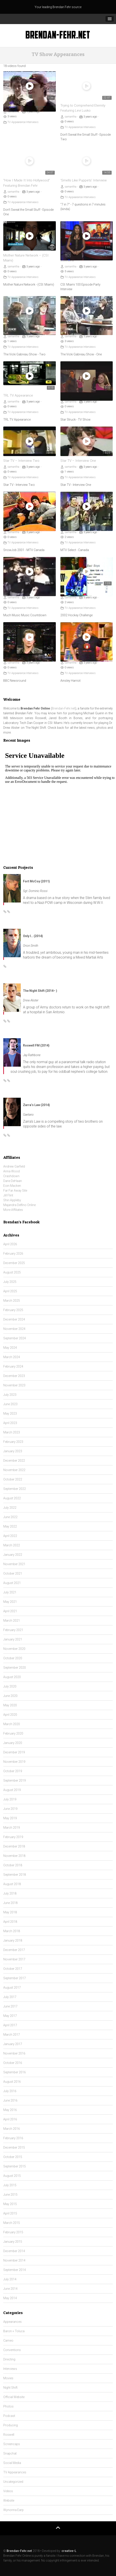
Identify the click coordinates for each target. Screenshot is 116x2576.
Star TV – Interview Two (21, 461)
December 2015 (14, 2147)
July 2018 (9, 1893)
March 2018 (11, 1931)
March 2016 (11, 2128)
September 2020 (14, 1667)
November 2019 (14, 1761)
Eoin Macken (12, 1185)
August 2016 (12, 2081)
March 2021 (11, 1620)
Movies (8, 2378)
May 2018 (10, 1912)
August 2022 (12, 1498)
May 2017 (10, 2016)
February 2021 (13, 1630)
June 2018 (10, 1903)
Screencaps (11, 2444)
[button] (109, 19)
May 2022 (10, 1526)
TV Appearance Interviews (23, 122)
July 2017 (9, 1997)
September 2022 (14, 1489)
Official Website (14, 2397)
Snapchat (10, 2453)
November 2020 (14, 1649)
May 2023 (10, 1413)
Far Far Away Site (15, 1190)
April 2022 (10, 1536)
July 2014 (9, 2279)
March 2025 (11, 1300)
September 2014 (14, 2270)
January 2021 (12, 1639)
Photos (8, 2406)
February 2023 (13, 1441)
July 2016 (9, 2091)
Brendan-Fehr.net (63, 708)
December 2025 (14, 1263)
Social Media (12, 2463)
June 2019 (10, 1808)
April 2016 (10, 2119)
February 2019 (13, 1837)
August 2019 (12, 1790)
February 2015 (13, 2232)
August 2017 (12, 1987)
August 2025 (12, 1272)
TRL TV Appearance (18, 395)
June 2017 (10, 2006)
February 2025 (13, 1310)
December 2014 (14, 2251)
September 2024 (14, 1338)
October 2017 (12, 1968)
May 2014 (10, 2298)
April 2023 (10, 1423)
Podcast (9, 2416)
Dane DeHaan (12, 1181)
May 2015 (10, 2204)
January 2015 (12, 2241)
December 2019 (14, 1752)
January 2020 (12, 1743)
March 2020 (11, 1724)
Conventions (12, 2350)
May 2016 (10, 2110)
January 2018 (12, 1940)
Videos (8, 2491)
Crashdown (11, 1176)
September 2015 (14, 2166)
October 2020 (12, 1658)
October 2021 (12, 1573)
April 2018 (10, 1921)
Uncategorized (13, 2481)
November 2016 (14, 2053)
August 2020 (12, 1677)
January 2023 (12, 1451)
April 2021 (10, 1611)
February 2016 (13, 2138)
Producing (10, 2425)
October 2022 (12, 1479)
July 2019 (9, 1799)
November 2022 (14, 1470)
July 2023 (9, 1394)
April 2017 (10, 2025)
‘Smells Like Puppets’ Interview (83, 180)
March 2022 (11, 1545)
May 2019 (10, 1818)
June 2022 (10, 1517)
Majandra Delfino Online (19, 1205)
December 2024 (14, 1319)
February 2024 (13, 1366)
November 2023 (14, 1385)
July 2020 (9, 1686)
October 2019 (12, 1771)
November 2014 (14, 2260)
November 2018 (14, 1856)
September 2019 (14, 1780)
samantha (13, 111)
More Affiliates (13, 1210)
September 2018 (14, 1874)
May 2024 (10, 1347)
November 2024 (14, 1329)
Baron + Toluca (14, 2331)
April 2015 (10, 2213)
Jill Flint (8, 1195)
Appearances (12, 2321)
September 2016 (14, 2072)
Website (8, 2500)
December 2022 (14, 1460)
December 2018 (14, 1846)
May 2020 (10, 1705)
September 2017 (14, 1978)
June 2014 (10, 2288)
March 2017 (11, 2034)
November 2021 (14, 1564)
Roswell (8, 2434)
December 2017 (14, 1950)
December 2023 (14, 1376)
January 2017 (12, 2044)
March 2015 (11, 2223)
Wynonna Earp (13, 2510)
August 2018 (12, 1884)
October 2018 (12, 1865)
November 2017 (14, 1959)
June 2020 (10, 1696)
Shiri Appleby (12, 1200)
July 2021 (9, 1592)
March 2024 (11, 1357)
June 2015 (10, 2194)
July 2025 (9, 1282)
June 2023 (10, 1404)
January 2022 (12, 1554)
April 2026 (10, 1244)
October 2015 (12, 2157)
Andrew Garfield (14, 1166)
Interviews (10, 2369)
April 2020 (10, 1714)
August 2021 (12, 1583)
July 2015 (9, 2185)
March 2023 (11, 1432)
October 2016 (12, 2063)
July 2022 (9, 1507)
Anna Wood (11, 1171)
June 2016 (10, 2100)
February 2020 (13, 1733)
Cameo (8, 2340)
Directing (9, 2359)
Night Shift (10, 2387)
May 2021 (10, 1601)
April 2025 (10, 1291)
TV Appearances (14, 2472)
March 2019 (11, 1827)
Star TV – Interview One (78, 461)
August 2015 (12, 2175)
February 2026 (13, 1253)
